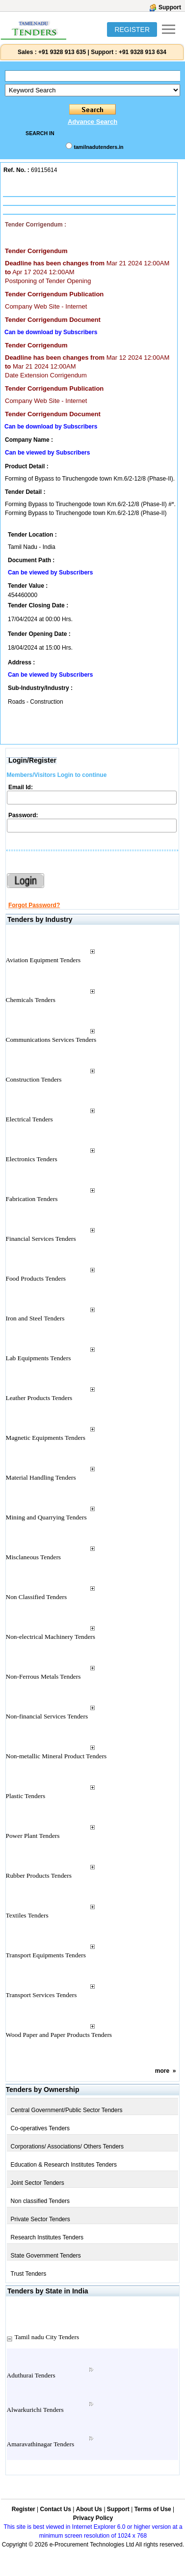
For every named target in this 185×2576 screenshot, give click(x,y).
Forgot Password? (34, 905)
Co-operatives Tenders (40, 2128)
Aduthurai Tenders (31, 2375)
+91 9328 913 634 (142, 52)
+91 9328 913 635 (61, 52)
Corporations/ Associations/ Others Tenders (67, 2146)
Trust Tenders (29, 2273)
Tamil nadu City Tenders (47, 2337)
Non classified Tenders (40, 2201)
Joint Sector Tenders (37, 2182)
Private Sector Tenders (40, 2219)
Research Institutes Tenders (47, 2237)
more (162, 2070)
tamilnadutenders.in (98, 147)
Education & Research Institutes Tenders (64, 2164)
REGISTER (132, 29)
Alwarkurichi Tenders (35, 2409)
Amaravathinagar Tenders (41, 2444)
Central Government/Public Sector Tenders (67, 2110)
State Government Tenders (46, 2255)
